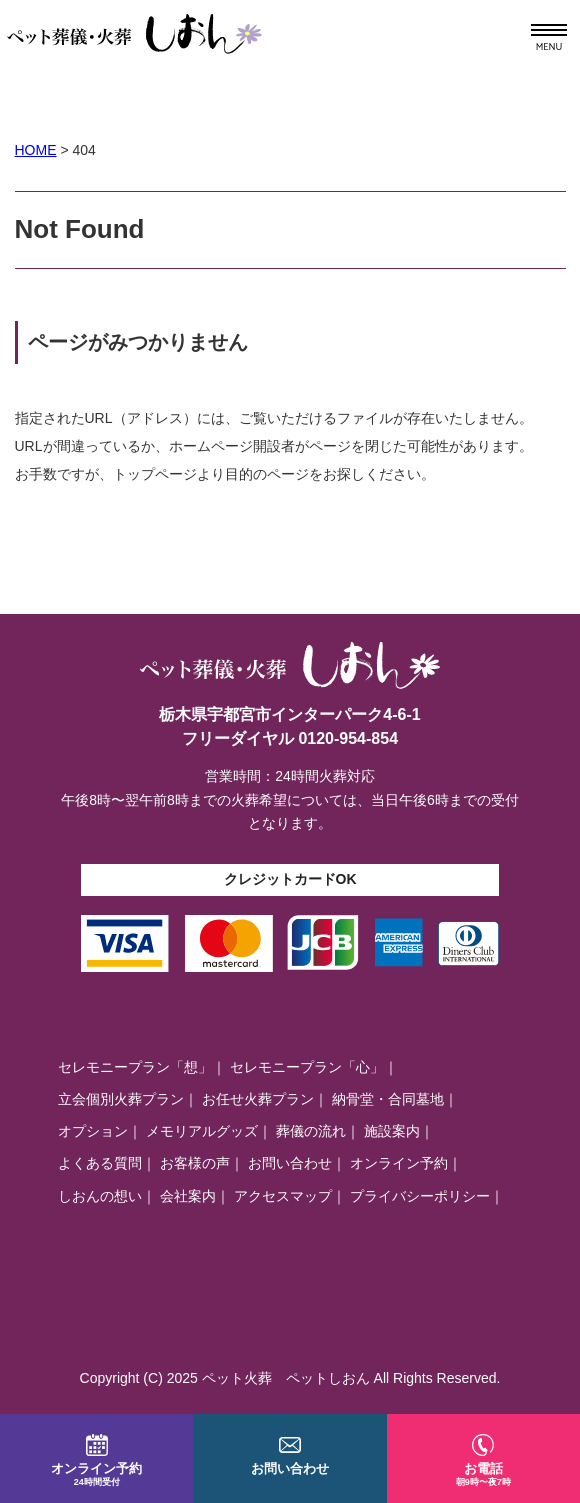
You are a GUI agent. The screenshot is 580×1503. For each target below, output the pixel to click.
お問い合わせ (290, 1163)
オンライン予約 (399, 1163)
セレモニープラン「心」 (307, 1067)
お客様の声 (195, 1163)
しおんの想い (100, 1196)
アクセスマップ (283, 1196)
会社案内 (188, 1196)
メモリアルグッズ (202, 1131)
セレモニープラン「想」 (135, 1067)
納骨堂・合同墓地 (388, 1099)
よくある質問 (100, 1163)
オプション (93, 1131)
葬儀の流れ (311, 1131)
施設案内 (392, 1131)
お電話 (483, 1460)
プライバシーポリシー (420, 1196)
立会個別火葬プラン (121, 1099)
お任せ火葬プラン (258, 1099)
